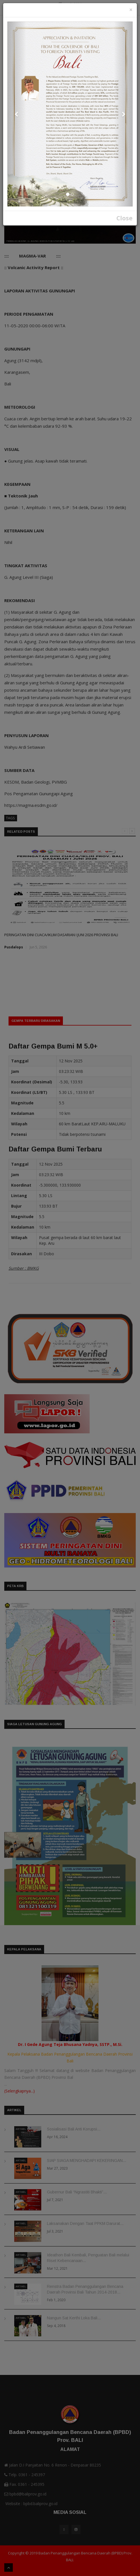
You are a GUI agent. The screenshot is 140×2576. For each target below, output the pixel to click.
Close (124, 218)
